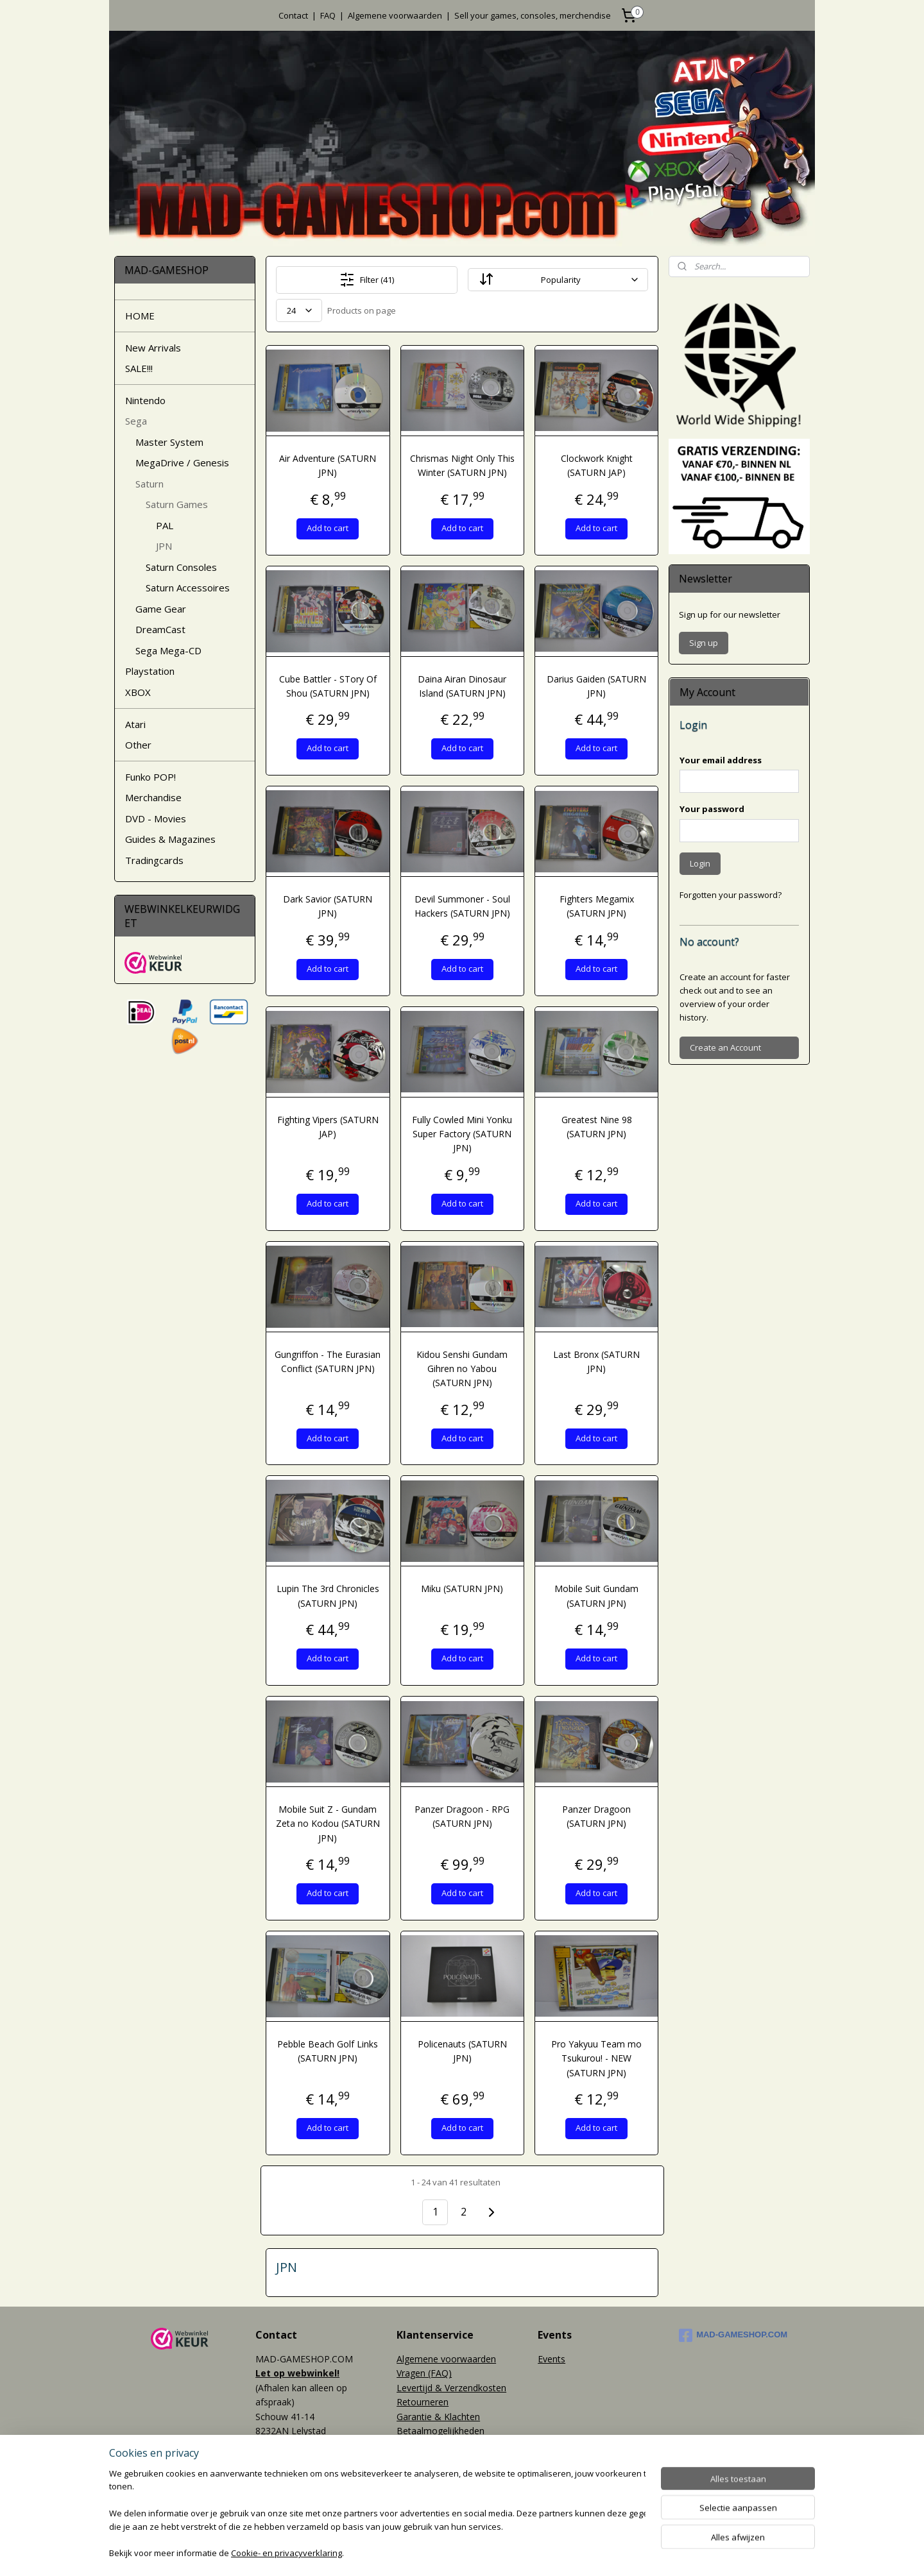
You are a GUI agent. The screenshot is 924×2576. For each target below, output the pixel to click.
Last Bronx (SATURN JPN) (596, 1361)
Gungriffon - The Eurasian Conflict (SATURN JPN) (328, 1361)
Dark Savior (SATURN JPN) (327, 906)
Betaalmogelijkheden (440, 2431)
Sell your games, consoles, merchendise (532, 15)
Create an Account (725, 1047)
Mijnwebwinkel (607, 2552)
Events (551, 2359)
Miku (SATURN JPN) (462, 1588)
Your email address (721, 760)
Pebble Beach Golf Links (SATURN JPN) (327, 2051)
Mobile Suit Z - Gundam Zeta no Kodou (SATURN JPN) (328, 1823)
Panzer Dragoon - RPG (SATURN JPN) (462, 1816)
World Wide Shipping (439, 2459)
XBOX (138, 692)
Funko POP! (150, 776)
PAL (164, 525)
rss (445, 2552)
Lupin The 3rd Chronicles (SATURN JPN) (328, 1595)
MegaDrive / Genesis (182, 462)
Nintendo (145, 400)
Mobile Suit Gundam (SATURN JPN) (596, 1595)
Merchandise (153, 797)
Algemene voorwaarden (395, 15)
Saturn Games (177, 504)
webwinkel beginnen (495, 2552)
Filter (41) (366, 279)
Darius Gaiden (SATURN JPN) (596, 686)
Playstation (150, 671)
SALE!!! (139, 368)
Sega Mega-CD (168, 650)
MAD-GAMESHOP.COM (733, 2335)
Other (138, 744)
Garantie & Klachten (438, 2417)
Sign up (703, 642)
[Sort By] (557, 280)
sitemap (418, 2552)
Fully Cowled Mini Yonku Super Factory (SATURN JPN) (462, 1134)
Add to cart (327, 528)
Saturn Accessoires (188, 587)
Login (700, 863)
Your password (712, 809)
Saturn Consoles (181, 567)
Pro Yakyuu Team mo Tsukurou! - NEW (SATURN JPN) (596, 2058)
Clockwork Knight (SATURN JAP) (596, 465)
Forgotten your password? (731, 895)
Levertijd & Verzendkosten (451, 2388)
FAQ (328, 15)
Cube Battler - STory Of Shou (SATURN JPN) (328, 686)
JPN (164, 545)
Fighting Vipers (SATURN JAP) (328, 1127)
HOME (140, 315)
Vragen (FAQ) (424, 2373)
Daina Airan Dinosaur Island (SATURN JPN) (462, 686)
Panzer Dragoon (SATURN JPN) (596, 1816)
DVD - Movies (155, 818)
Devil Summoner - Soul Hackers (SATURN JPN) (461, 906)
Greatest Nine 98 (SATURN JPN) (596, 1127)
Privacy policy (424, 2445)
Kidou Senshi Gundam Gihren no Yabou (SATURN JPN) (462, 1368)
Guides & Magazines (170, 839)
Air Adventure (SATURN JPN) (327, 465)
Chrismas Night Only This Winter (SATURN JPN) (461, 465)
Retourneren (423, 2402)
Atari (135, 724)
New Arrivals (153, 347)
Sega (136, 420)
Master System (169, 442)
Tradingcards (154, 860)
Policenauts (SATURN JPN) (461, 2051)
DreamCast (160, 629)
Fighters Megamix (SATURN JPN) (596, 906)
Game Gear (160, 608)
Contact (293, 15)
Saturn (149, 483)
